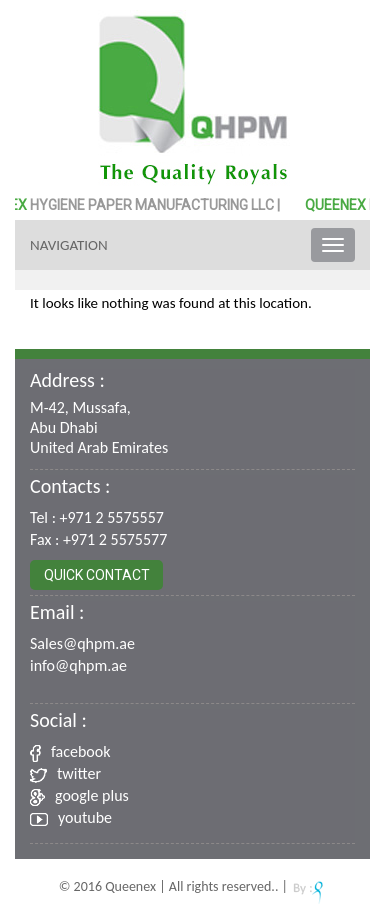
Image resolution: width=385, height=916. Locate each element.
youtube (71, 817)
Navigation (69, 245)
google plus (79, 795)
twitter (65, 773)
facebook (70, 751)
